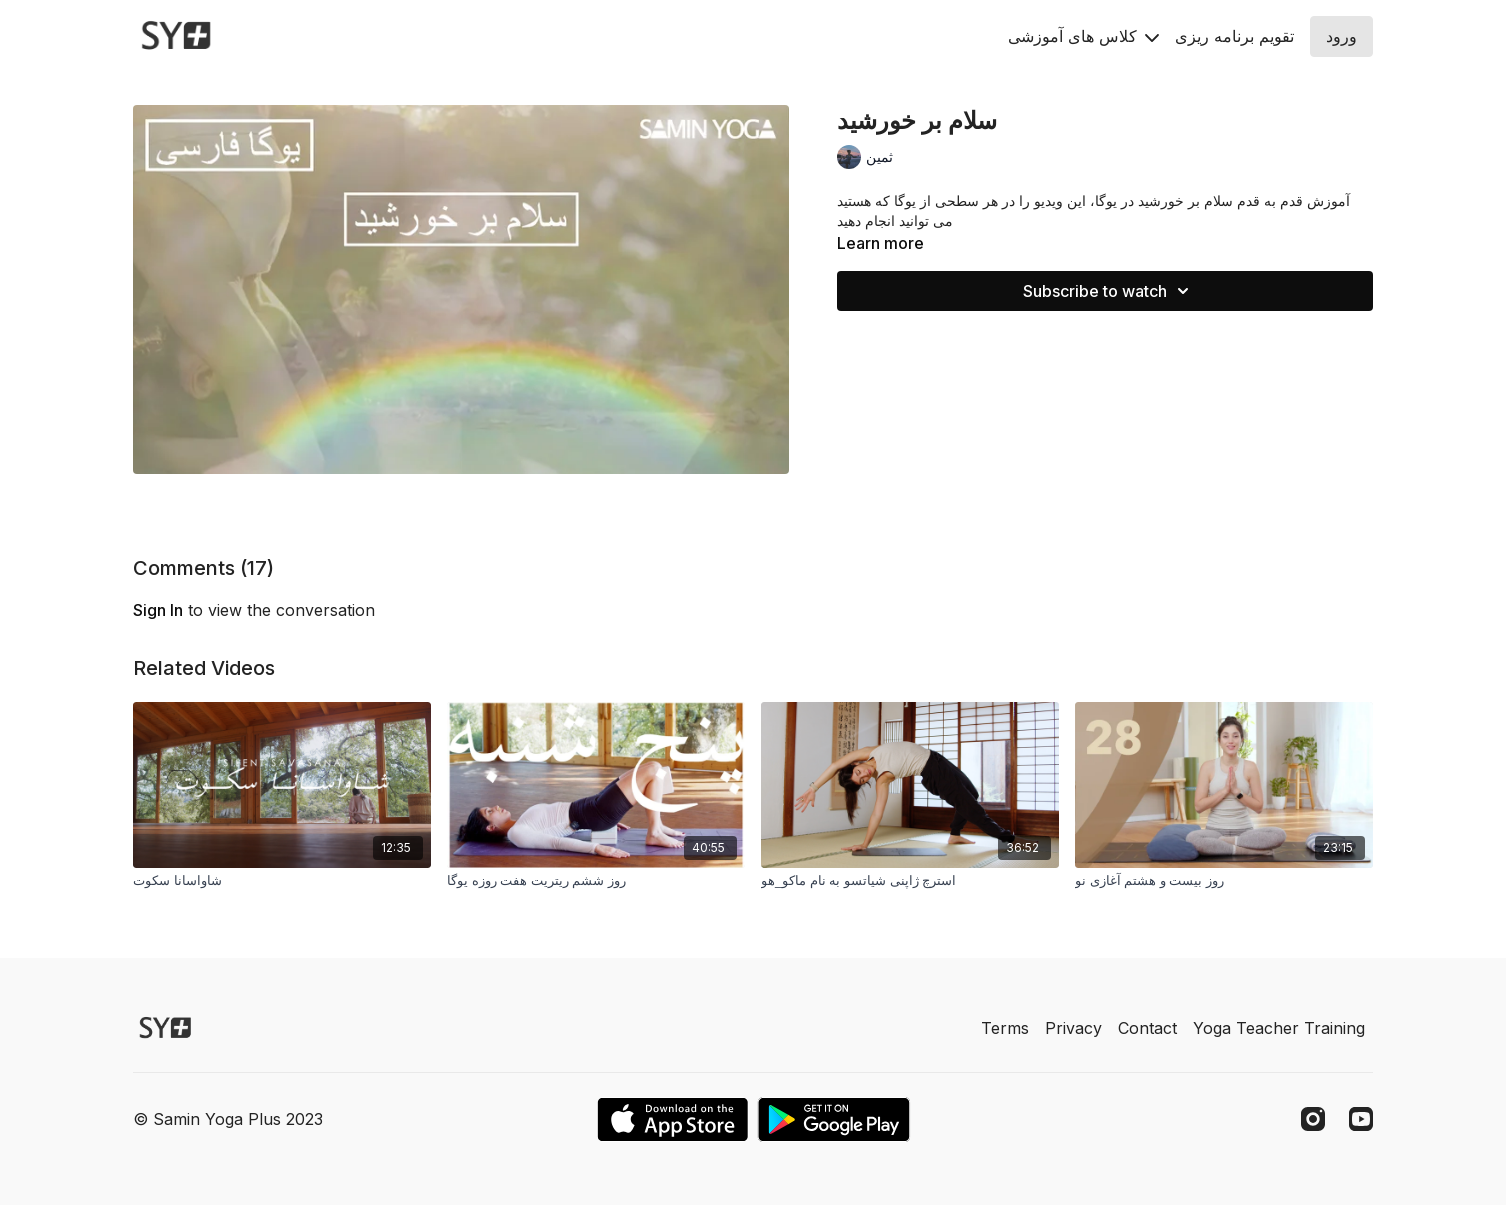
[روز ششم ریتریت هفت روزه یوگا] (596, 881)
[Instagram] (1313, 1119)
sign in (158, 610)
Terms (1005, 1028)
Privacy (1073, 1028)
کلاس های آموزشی (1083, 36)
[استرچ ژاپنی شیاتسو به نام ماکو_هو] (910, 881)
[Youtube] (1361, 1119)
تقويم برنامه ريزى (1234, 36)
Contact (1147, 1028)
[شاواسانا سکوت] (282, 881)
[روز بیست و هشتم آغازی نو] (1224, 881)
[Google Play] (834, 1119)
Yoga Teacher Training (1279, 1028)
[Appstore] (672, 1119)
